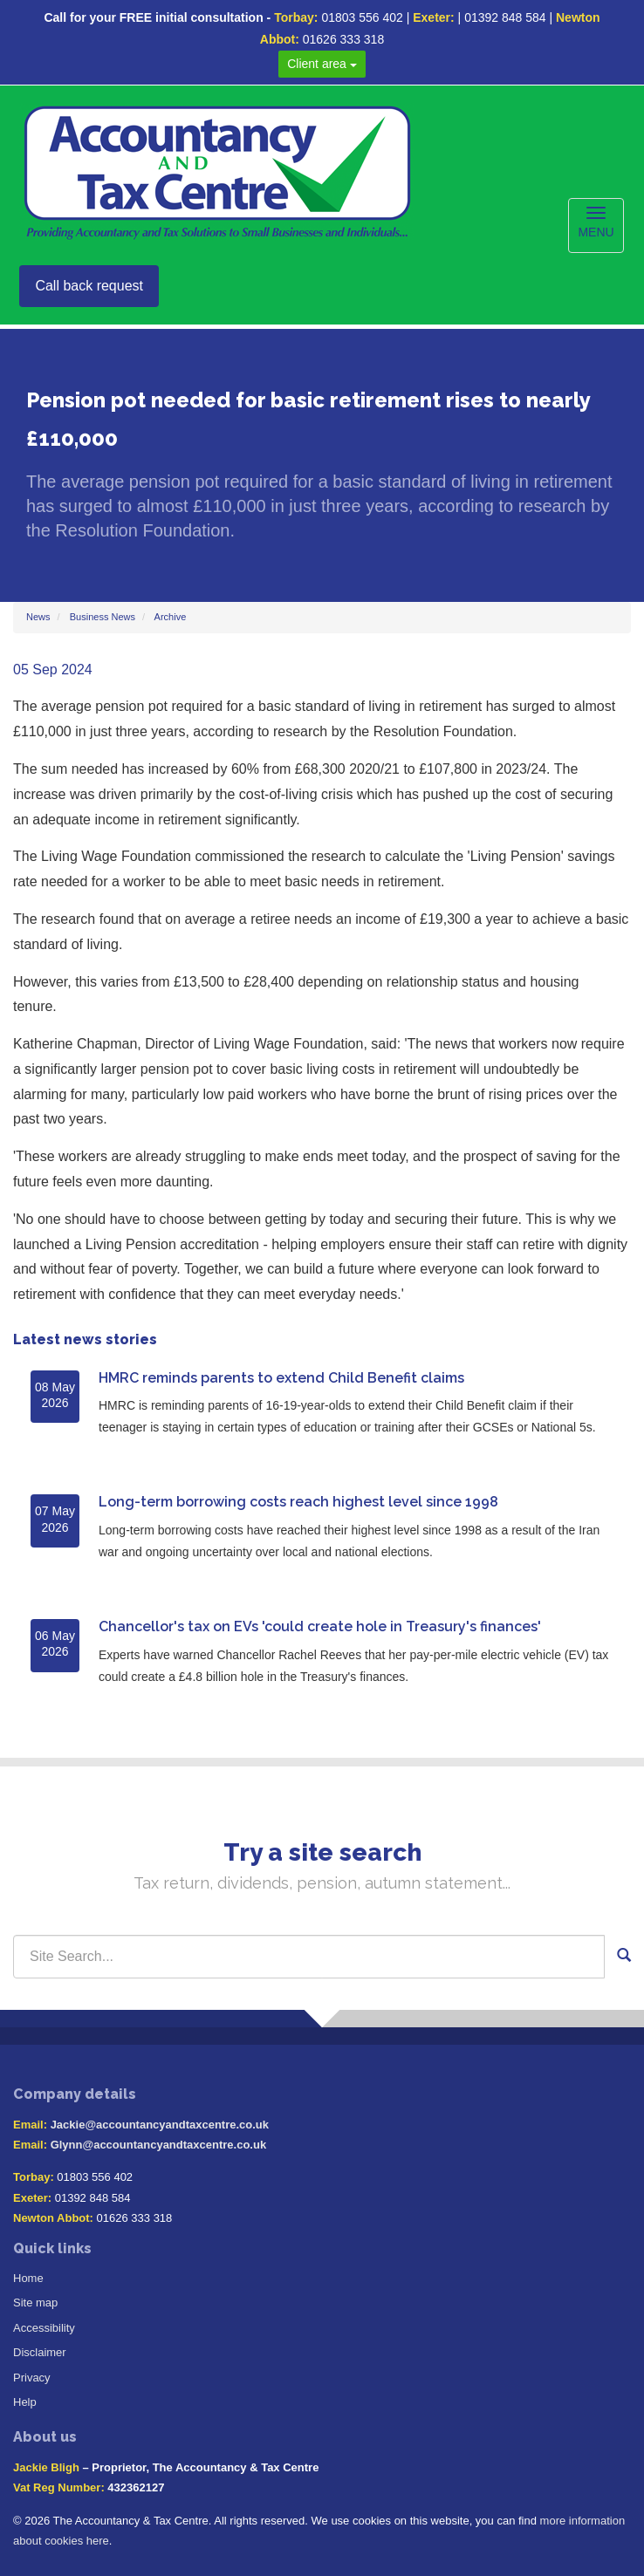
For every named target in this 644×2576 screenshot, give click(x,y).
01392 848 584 (504, 17)
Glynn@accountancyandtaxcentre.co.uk (158, 2144)
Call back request (89, 285)
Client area (322, 64)
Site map (35, 2302)
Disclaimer (39, 2352)
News (38, 617)
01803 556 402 (361, 17)
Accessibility (44, 2327)
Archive (170, 617)
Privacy (32, 2377)
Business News (102, 617)
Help (25, 2402)
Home (28, 2278)
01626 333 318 (343, 39)
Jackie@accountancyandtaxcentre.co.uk (160, 2124)
